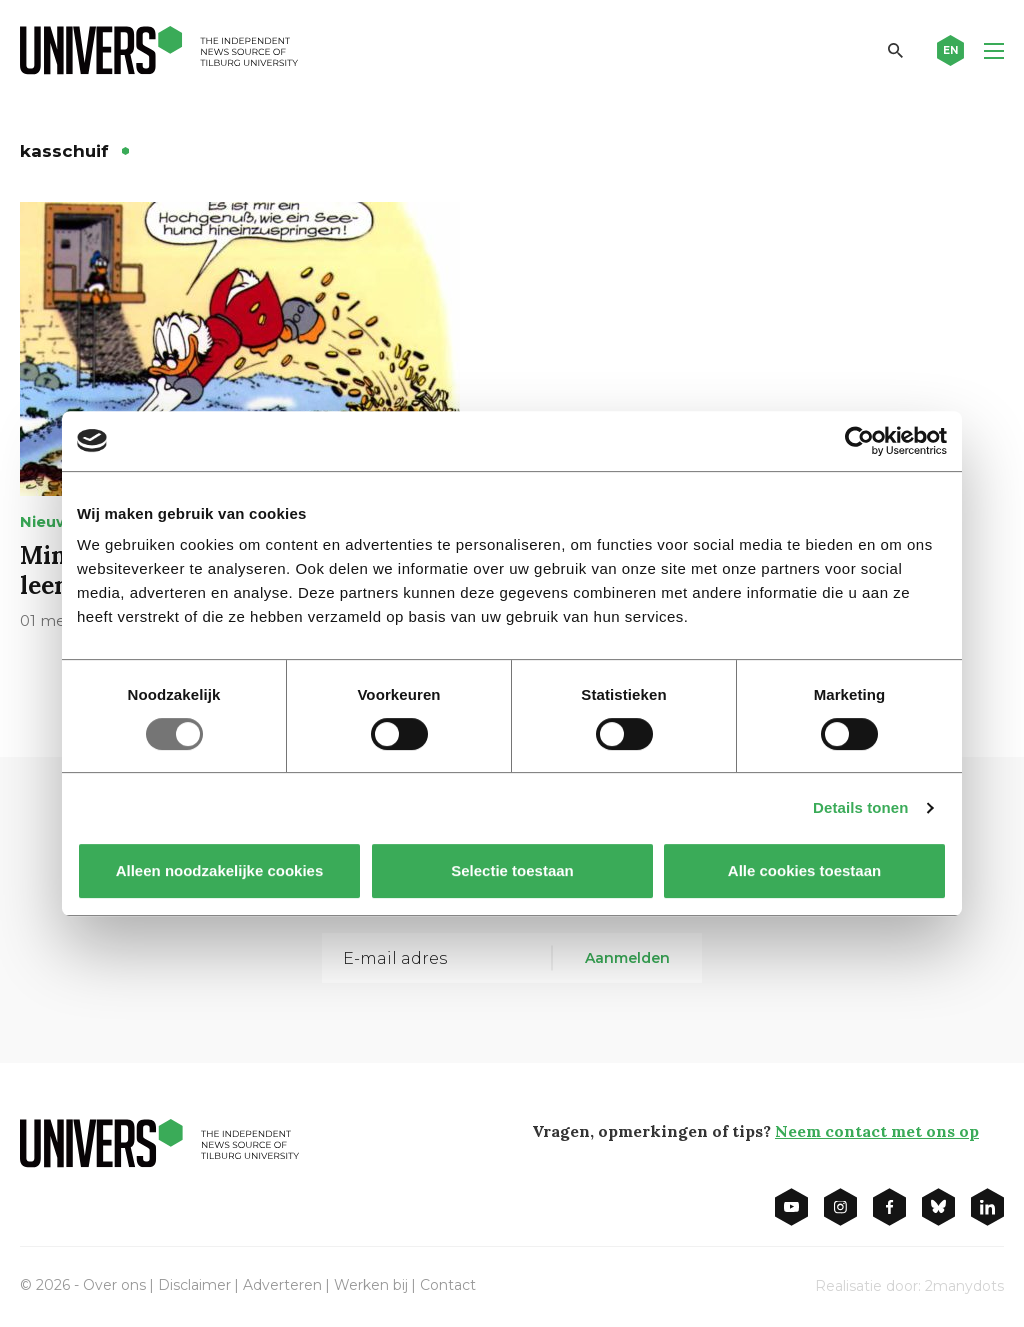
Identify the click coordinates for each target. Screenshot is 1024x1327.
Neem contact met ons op (877, 1131)
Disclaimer (194, 1285)
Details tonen (860, 807)
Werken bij (371, 1285)
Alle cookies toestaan (804, 870)
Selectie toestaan (512, 870)
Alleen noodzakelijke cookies (220, 870)
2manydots (964, 1286)
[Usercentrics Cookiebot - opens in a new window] (859, 441)
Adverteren (282, 1285)
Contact (448, 1285)
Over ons (114, 1285)
